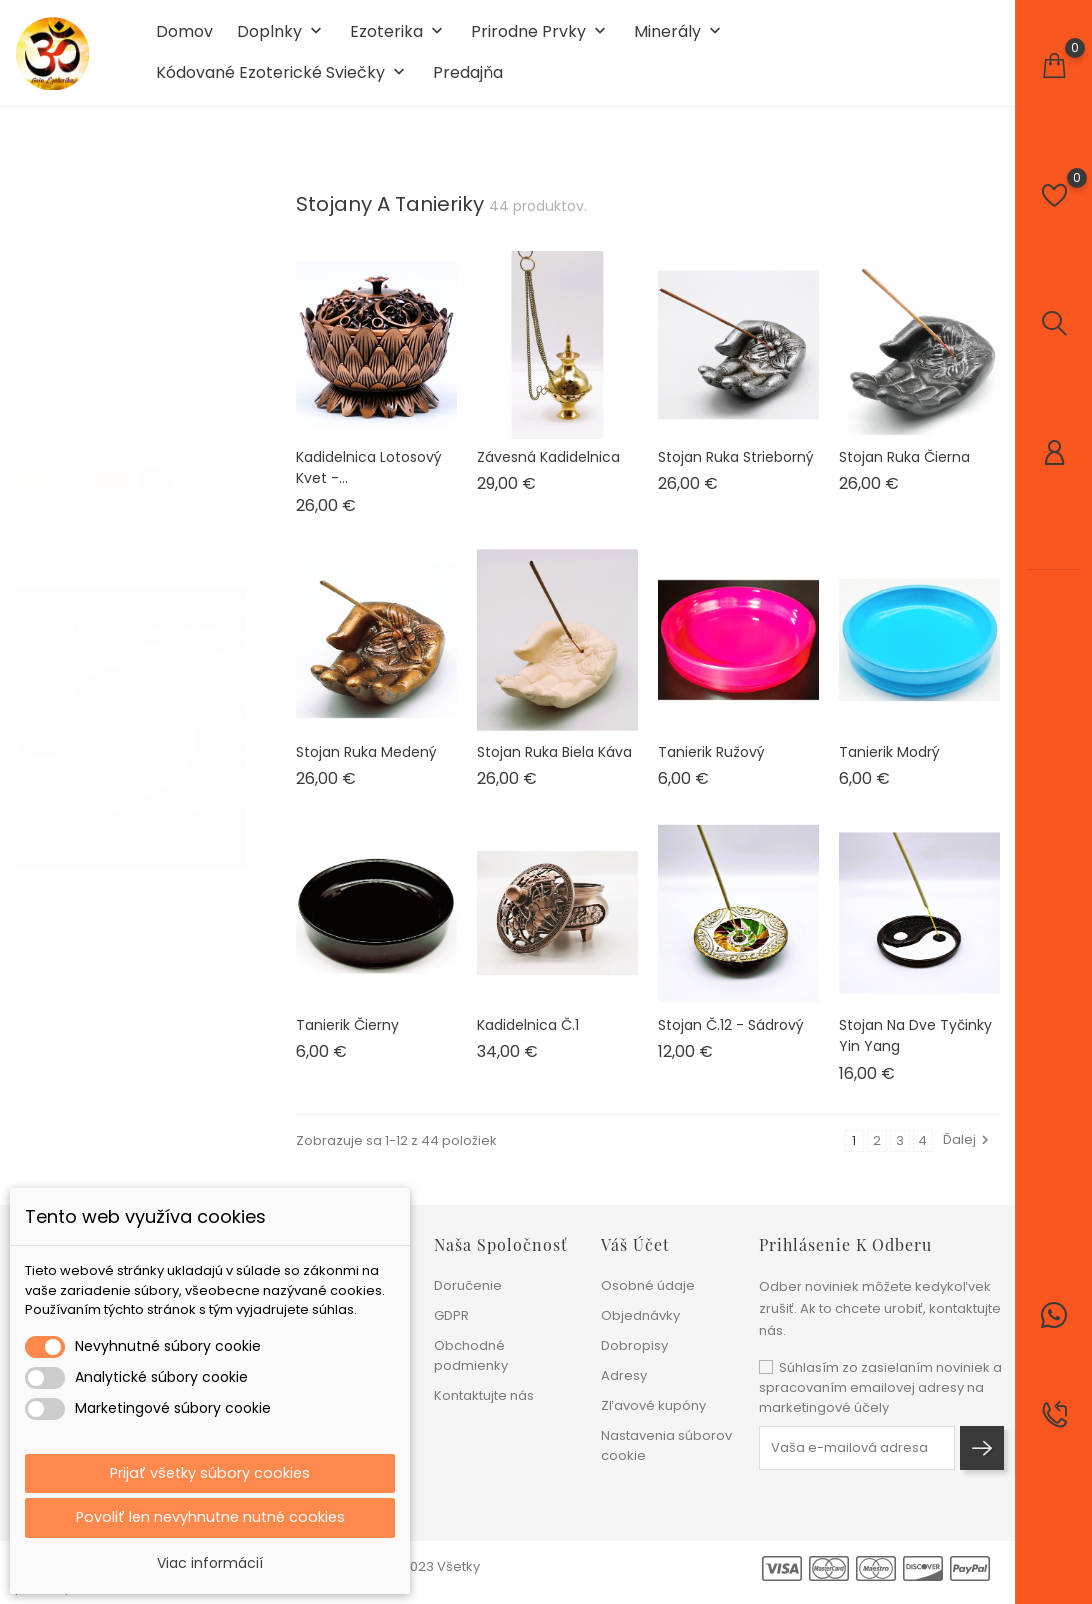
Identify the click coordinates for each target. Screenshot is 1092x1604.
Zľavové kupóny (653, 1405)
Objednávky (640, 1315)
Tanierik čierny (347, 1042)
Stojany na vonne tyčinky (126, 344)
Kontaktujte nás (484, 1395)
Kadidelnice (85, 311)
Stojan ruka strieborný (736, 473)
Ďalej (968, 1156)
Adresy (624, 1375)
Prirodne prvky (540, 41)
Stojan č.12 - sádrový (731, 1042)
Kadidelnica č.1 (528, 1042)
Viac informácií (210, 1563)
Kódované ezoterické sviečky (282, 82)
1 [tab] (233, 720)
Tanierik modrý (889, 768)
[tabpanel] (131, 723)
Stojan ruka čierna (904, 473)
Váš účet (635, 1244)
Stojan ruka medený (366, 768)
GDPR (451, 1315)
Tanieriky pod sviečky (114, 377)
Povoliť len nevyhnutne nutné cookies (210, 1516)
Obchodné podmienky (471, 1355)
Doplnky (281, 41)
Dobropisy (634, 1345)
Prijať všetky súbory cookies (210, 1469)
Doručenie (468, 1285)
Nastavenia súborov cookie (666, 1445)
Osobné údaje (648, 1285)
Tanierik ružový (711, 768)
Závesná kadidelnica (548, 473)
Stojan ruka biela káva (554, 768)
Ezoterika (398, 41)
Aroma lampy (91, 278)
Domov (184, 41)
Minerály (679, 41)
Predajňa (468, 82)
